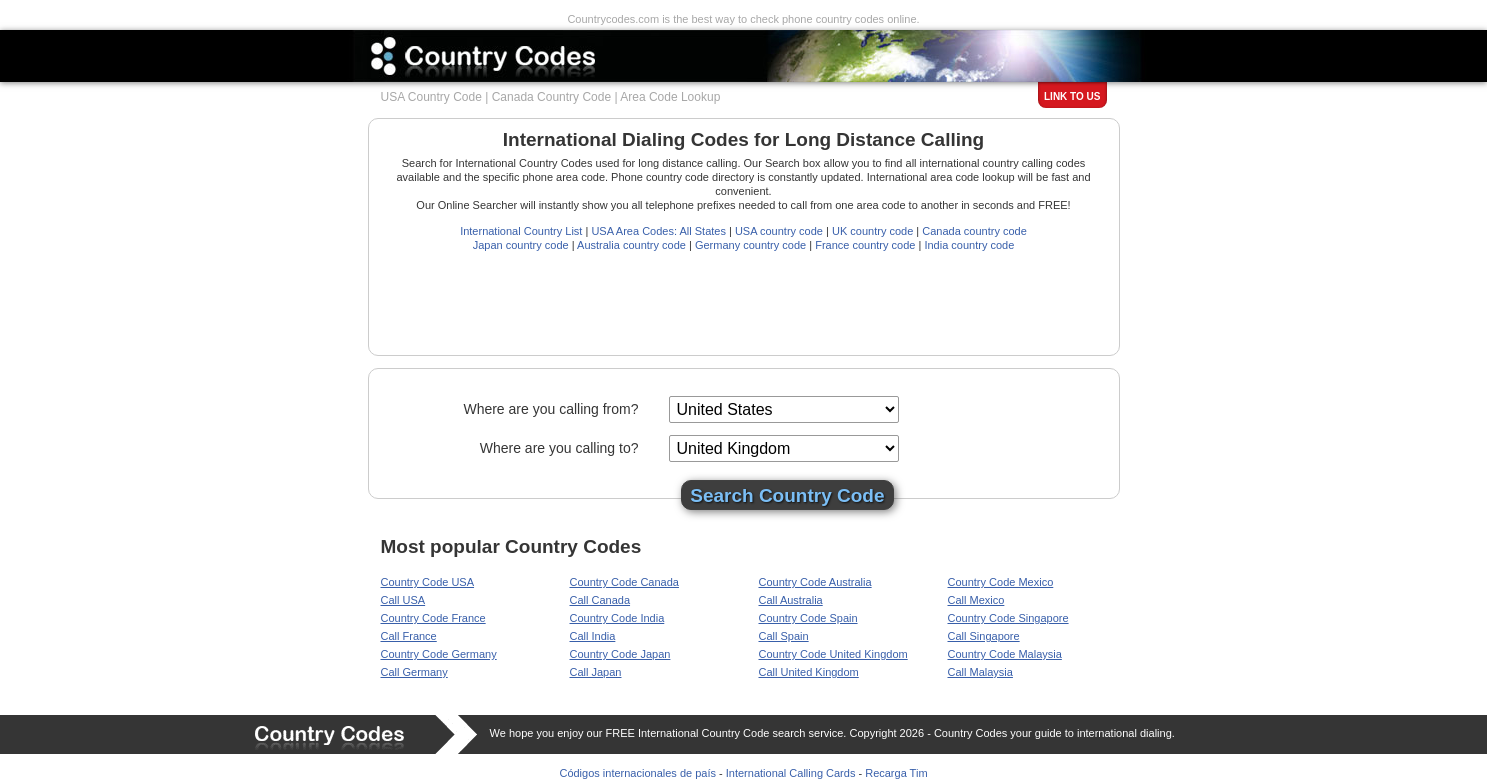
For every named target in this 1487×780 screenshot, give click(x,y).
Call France (409, 636)
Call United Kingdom (809, 672)
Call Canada (600, 600)
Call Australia (791, 600)
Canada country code (974, 231)
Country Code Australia (815, 582)
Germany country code (750, 245)
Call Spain (784, 636)
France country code (865, 245)
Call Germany (414, 672)
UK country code (872, 231)
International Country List (521, 231)
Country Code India (617, 618)
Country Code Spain (808, 618)
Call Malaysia (980, 672)
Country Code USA (428, 582)
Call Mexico (976, 600)
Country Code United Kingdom (833, 654)
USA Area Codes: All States (658, 231)
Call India (593, 636)
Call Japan (596, 672)
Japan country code (521, 245)
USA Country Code (431, 97)
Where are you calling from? (550, 409)
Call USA (403, 600)
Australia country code (631, 245)
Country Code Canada (624, 582)
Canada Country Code (551, 97)
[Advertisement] (745, 297)
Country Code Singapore (1008, 618)
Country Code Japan (620, 654)
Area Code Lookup (670, 97)
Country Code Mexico (1001, 582)
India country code (969, 245)
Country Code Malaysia (1005, 654)
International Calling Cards (791, 773)
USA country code (779, 231)
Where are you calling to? (559, 448)
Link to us (1072, 96)
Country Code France (433, 618)
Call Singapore (984, 636)
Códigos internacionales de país (637, 773)
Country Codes (970, 733)
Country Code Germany (439, 654)
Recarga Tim (896, 773)
